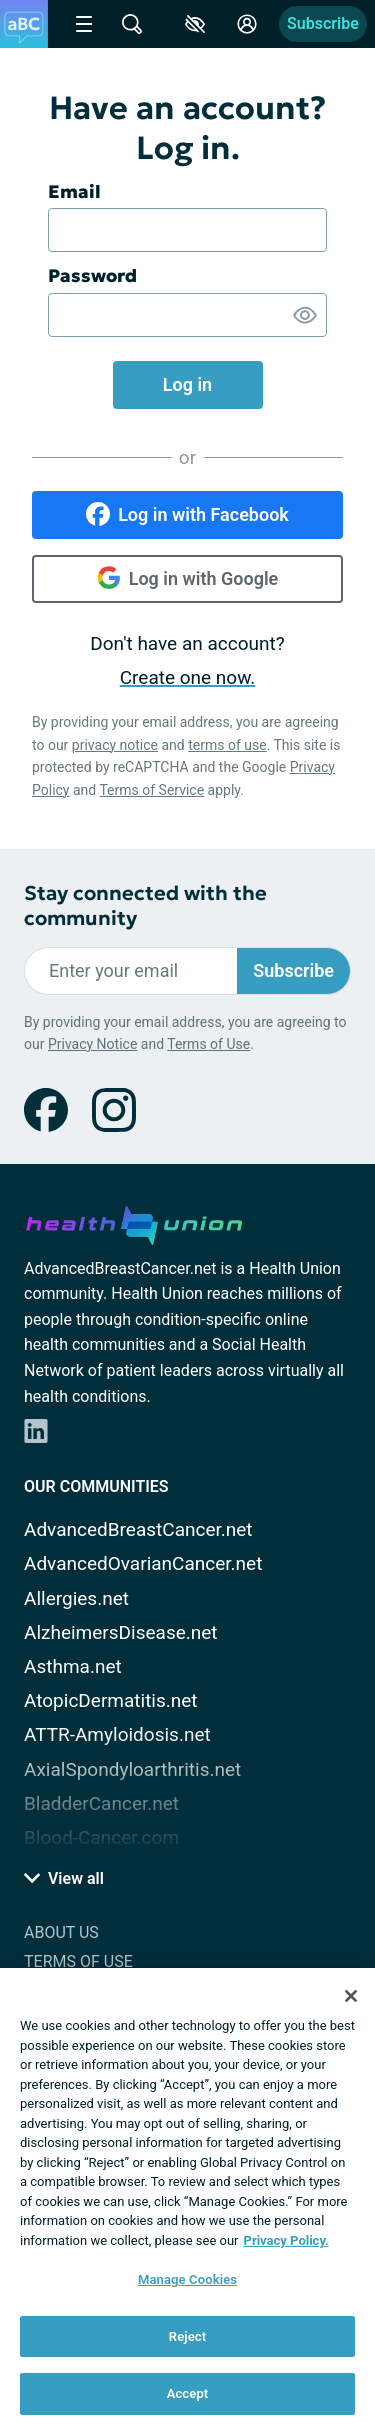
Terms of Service (151, 790)
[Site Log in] (247, 24)
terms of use (227, 745)
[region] (187, 2199)
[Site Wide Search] (132, 24)
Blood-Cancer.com (101, 1837)
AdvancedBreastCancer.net (138, 1529)
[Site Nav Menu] (84, 24)
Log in (187, 384)
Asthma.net (73, 1666)
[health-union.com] (134, 1222)
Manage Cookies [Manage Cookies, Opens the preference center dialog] (187, 2279)
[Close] (351, 1996)
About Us (61, 1932)
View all (64, 1878)
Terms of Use (208, 1044)
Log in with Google (188, 578)
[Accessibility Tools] (195, 24)
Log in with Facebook (187, 514)
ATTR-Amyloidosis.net (117, 1734)
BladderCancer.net (101, 1803)
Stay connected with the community (145, 906)
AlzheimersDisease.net (121, 1632)
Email (74, 191)
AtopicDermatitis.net (111, 1700)
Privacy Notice (92, 1044)
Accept (188, 2393)
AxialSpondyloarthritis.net (132, 1769)
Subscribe (323, 23)
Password (92, 275)
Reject (188, 2336)
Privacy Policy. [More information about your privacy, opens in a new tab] (286, 2240)
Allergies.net (76, 1598)
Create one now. (188, 677)
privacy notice (115, 745)
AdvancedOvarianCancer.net (143, 1563)
